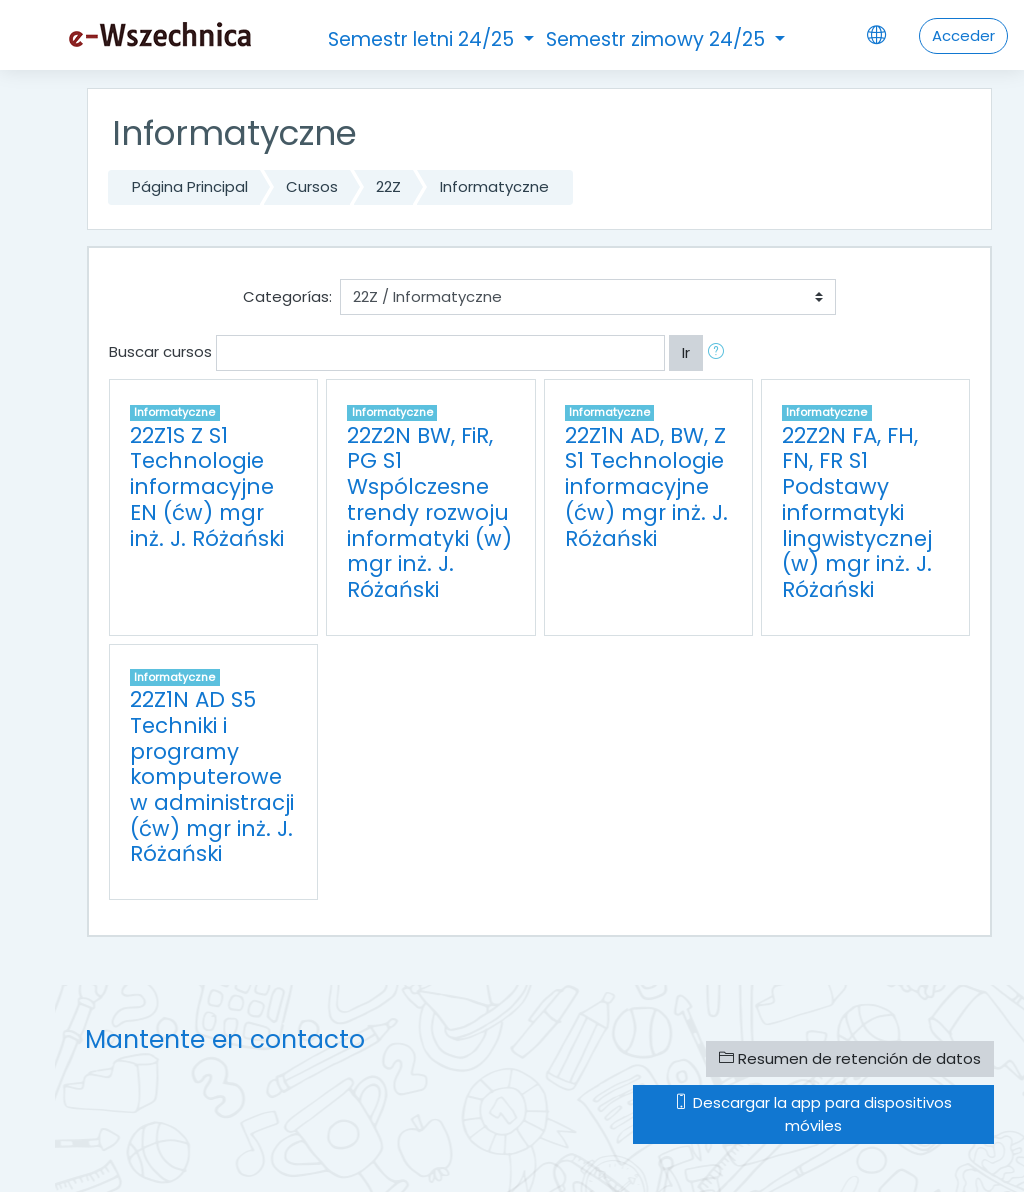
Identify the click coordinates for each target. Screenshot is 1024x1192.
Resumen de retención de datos (850, 1058)
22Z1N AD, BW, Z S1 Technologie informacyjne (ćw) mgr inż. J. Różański (646, 487)
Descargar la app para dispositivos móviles (813, 1113)
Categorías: (287, 296)
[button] (720, 353)
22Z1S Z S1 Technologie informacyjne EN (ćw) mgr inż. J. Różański (207, 487)
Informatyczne (494, 186)
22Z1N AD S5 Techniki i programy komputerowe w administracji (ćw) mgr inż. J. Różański (212, 776)
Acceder (963, 35)
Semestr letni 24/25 (423, 39)
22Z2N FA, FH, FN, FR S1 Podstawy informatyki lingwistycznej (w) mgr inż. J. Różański (857, 512)
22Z (388, 186)
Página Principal (190, 186)
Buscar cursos (160, 351)
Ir (686, 352)
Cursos (312, 186)
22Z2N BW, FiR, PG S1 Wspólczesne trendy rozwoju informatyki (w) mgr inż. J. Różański (429, 512)
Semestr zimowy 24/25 (658, 39)
